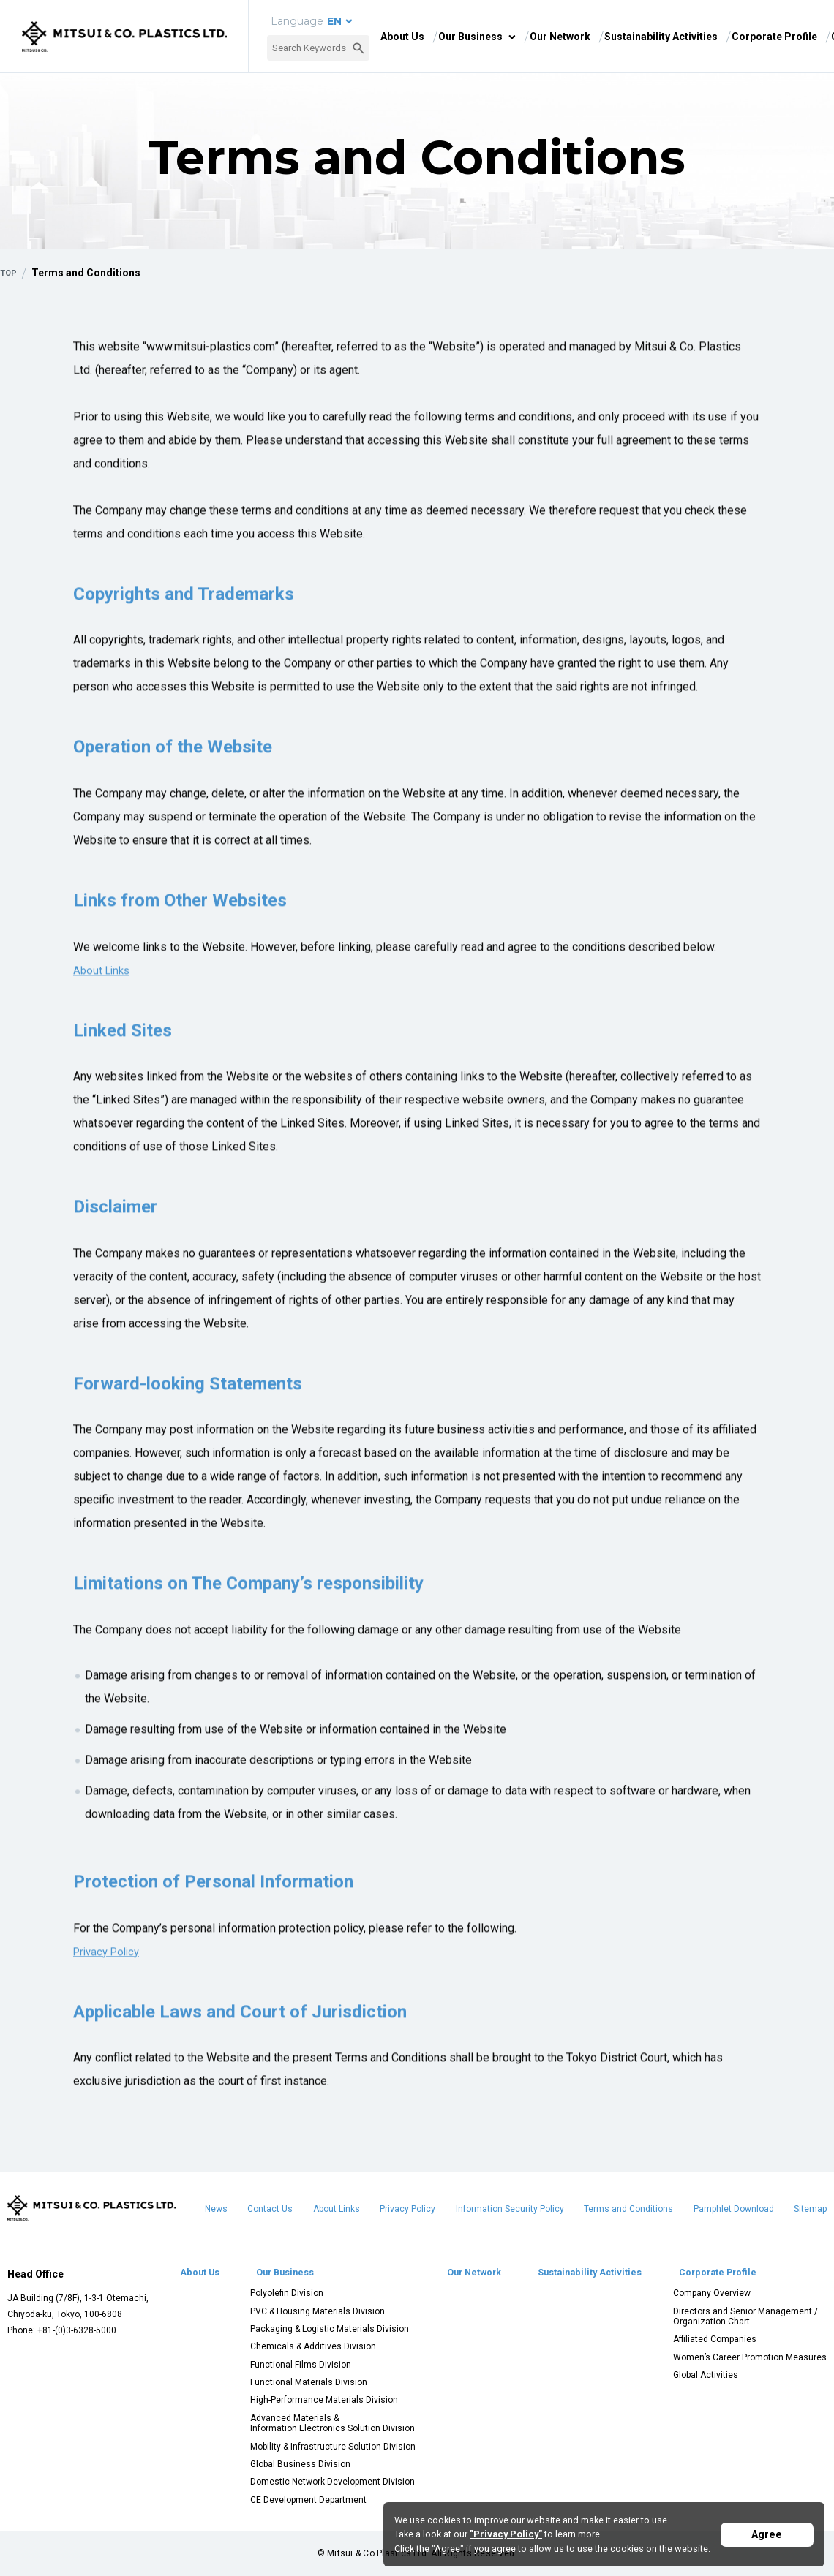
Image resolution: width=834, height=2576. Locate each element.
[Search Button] (358, 48)
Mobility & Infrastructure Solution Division (331, 2446)
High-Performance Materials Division (323, 2400)
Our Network (560, 36)
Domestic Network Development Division (331, 2482)
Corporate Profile (774, 36)
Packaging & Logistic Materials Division (328, 2329)
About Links (336, 2209)
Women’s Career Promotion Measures (750, 2357)
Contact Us (270, 2209)
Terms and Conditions (628, 2209)
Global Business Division (299, 2464)
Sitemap (810, 2209)
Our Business (470, 36)
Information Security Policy (510, 2209)
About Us (402, 36)
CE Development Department (307, 2500)
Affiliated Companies (714, 2339)
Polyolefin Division (285, 2293)
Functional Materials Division (307, 2382)
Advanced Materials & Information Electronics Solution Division (331, 2423)
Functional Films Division (299, 2365)
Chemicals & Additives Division (312, 2346)
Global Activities (705, 2375)
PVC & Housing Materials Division (316, 2311)
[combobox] (318, 48)
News (216, 2209)
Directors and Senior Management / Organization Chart (745, 2316)
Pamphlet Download (734, 2209)
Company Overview (712, 2293)
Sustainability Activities (661, 36)
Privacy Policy (109, 1959)
